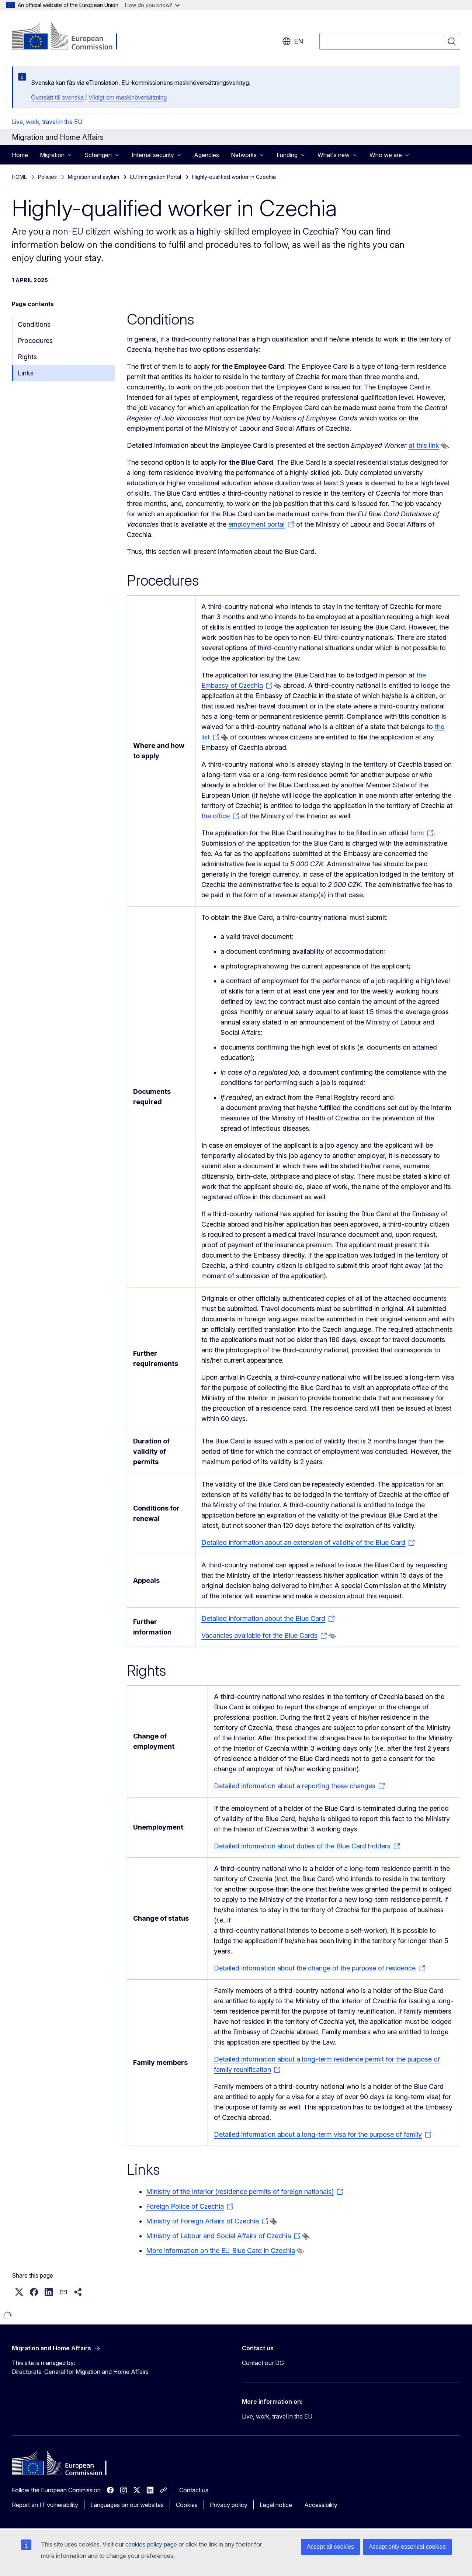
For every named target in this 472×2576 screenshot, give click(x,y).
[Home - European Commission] (71, 37)
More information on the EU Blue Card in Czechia (220, 2250)
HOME (19, 177)
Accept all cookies (330, 2547)
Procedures (35, 340)
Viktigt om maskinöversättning (127, 97)
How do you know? (152, 5)
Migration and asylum (93, 177)
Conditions (34, 324)
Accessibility (320, 2505)
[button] (19, 2292)
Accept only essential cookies (407, 2547)
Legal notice (276, 2505)
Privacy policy (228, 2505)
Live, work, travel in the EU (47, 121)
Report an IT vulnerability (45, 2505)
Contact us (193, 2490)
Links (26, 373)
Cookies (187, 2505)
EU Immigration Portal (155, 177)
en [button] (292, 41)
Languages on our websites (127, 2505)
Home (20, 155)
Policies (47, 177)
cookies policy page (151, 2544)
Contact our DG (263, 2363)
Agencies (206, 155)
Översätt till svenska (57, 97)
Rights (27, 357)
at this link (424, 445)
